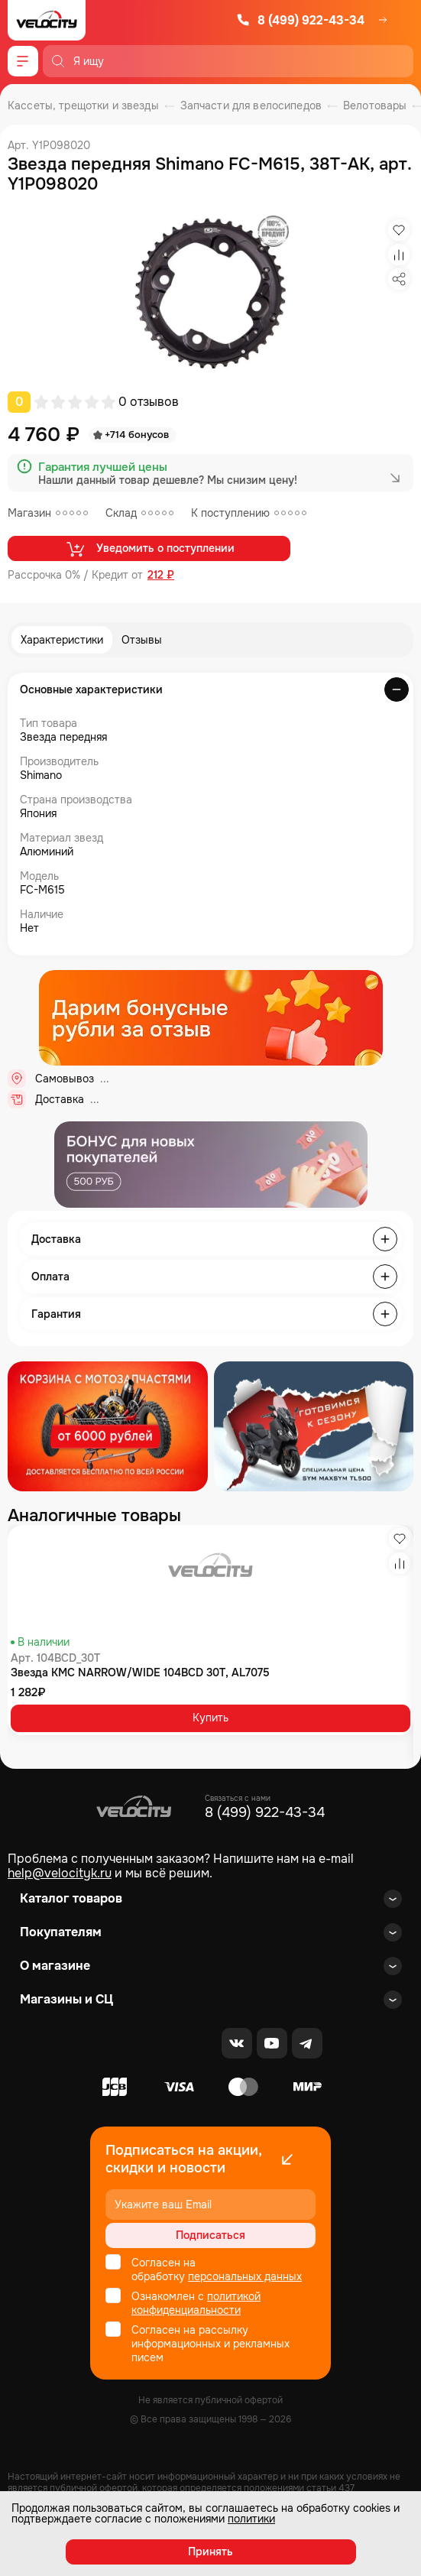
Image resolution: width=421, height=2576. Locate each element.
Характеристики (62, 640)
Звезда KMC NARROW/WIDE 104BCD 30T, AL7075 (140, 1672)
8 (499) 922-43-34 (300, 20)
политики (251, 2519)
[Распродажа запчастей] (108, 1426)
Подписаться (210, 2235)
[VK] (237, 2043)
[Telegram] (307, 2043)
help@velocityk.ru (60, 1873)
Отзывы (141, 640)
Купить (210, 1717)
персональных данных (245, 2276)
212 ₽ (160, 575)
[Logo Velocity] (47, 20)
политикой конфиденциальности (196, 2303)
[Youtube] (272, 2043)
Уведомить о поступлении (149, 549)
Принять (210, 2551)
